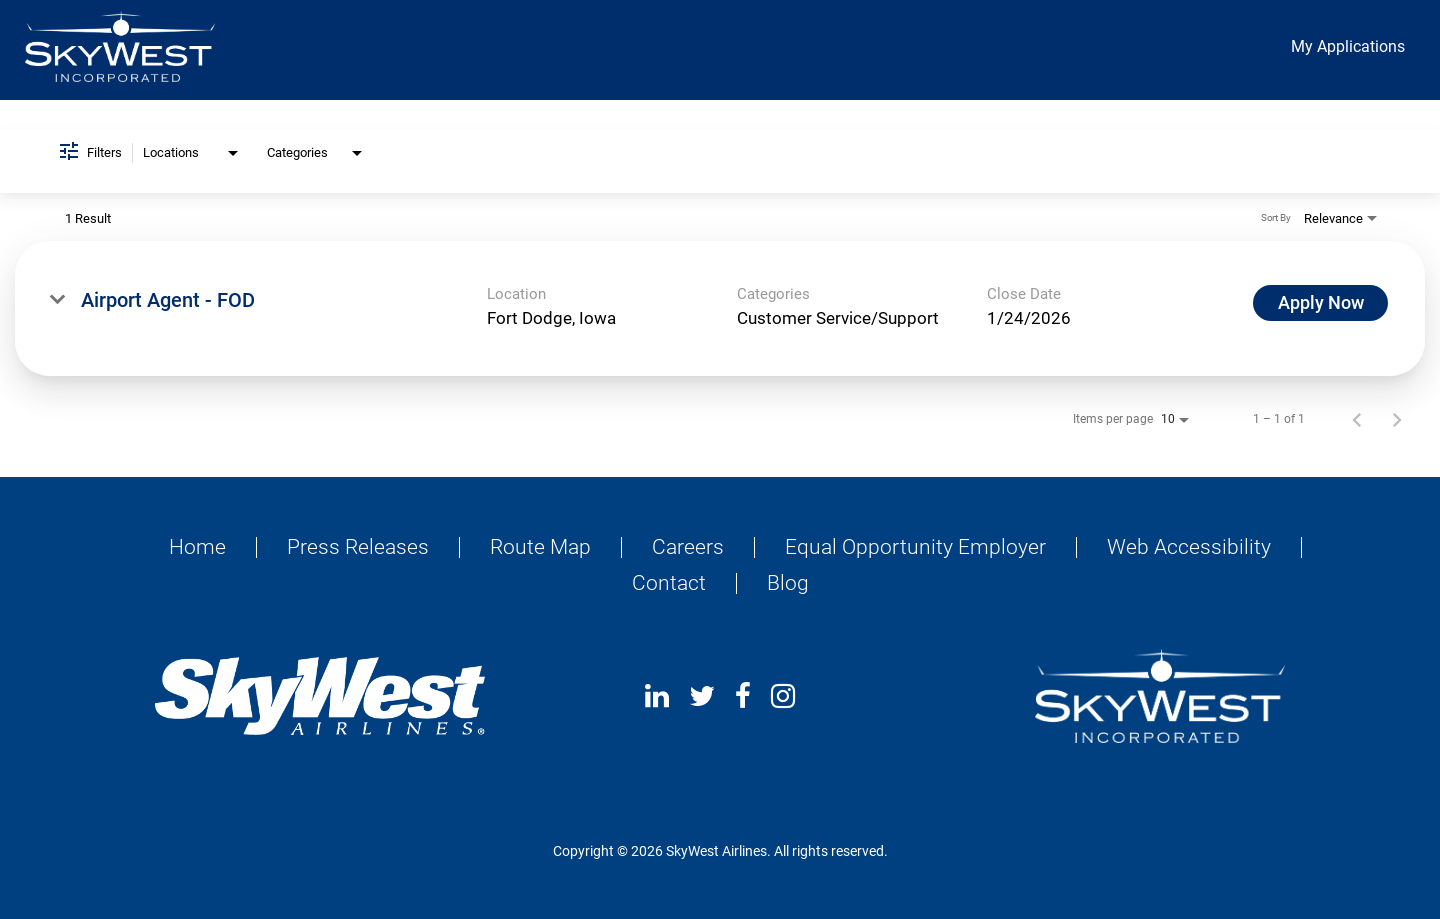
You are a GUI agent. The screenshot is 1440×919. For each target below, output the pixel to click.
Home (197, 547)
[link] (720, 308)
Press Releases (358, 547)
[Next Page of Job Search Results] (1397, 419)
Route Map (540, 547)
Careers (688, 547)
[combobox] (192, 153)
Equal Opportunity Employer (915, 547)
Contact (669, 583)
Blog (788, 583)
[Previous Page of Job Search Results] (1357, 419)
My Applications (1348, 46)
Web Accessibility (1189, 547)
